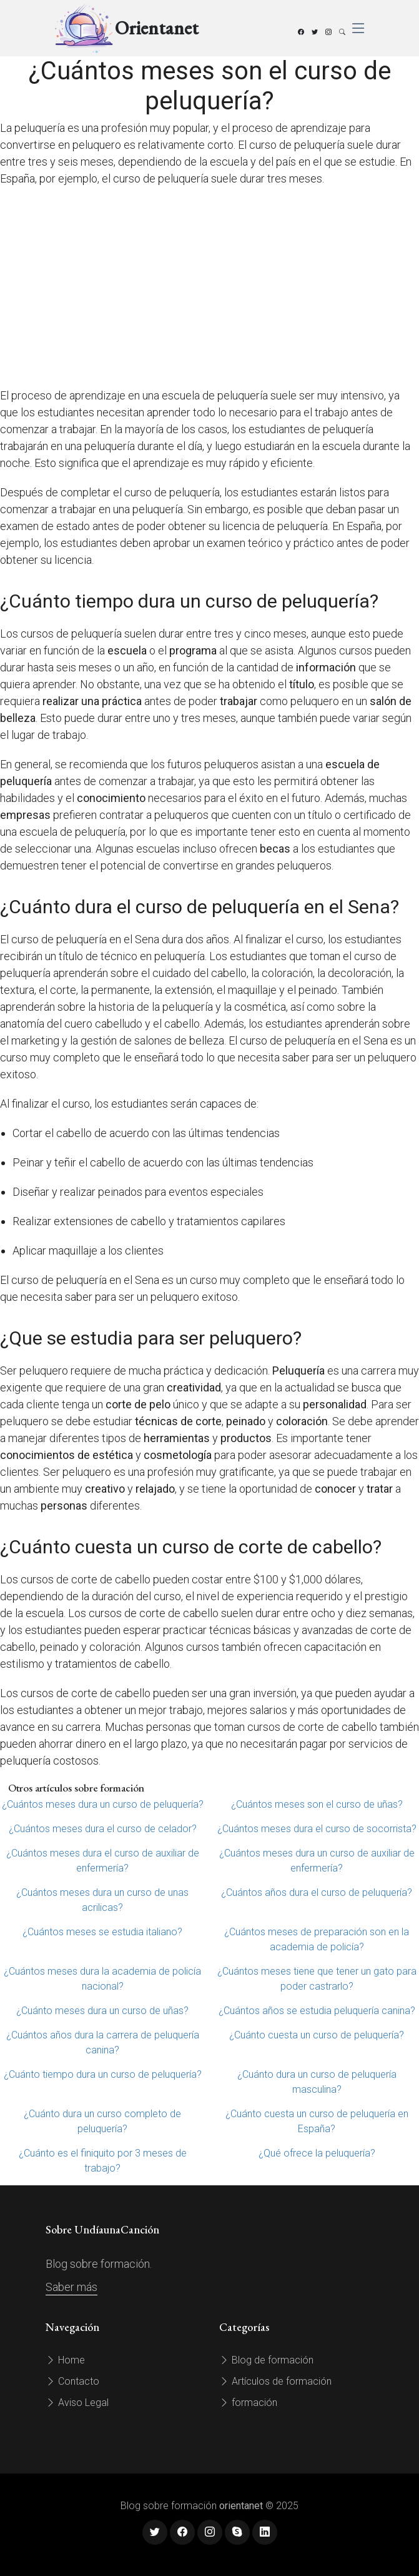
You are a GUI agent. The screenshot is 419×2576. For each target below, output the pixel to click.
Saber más (71, 2286)
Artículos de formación (275, 2381)
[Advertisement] (209, 286)
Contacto (72, 2381)
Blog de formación (266, 2360)
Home (65, 2360)
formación (248, 2402)
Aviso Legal (77, 2402)
